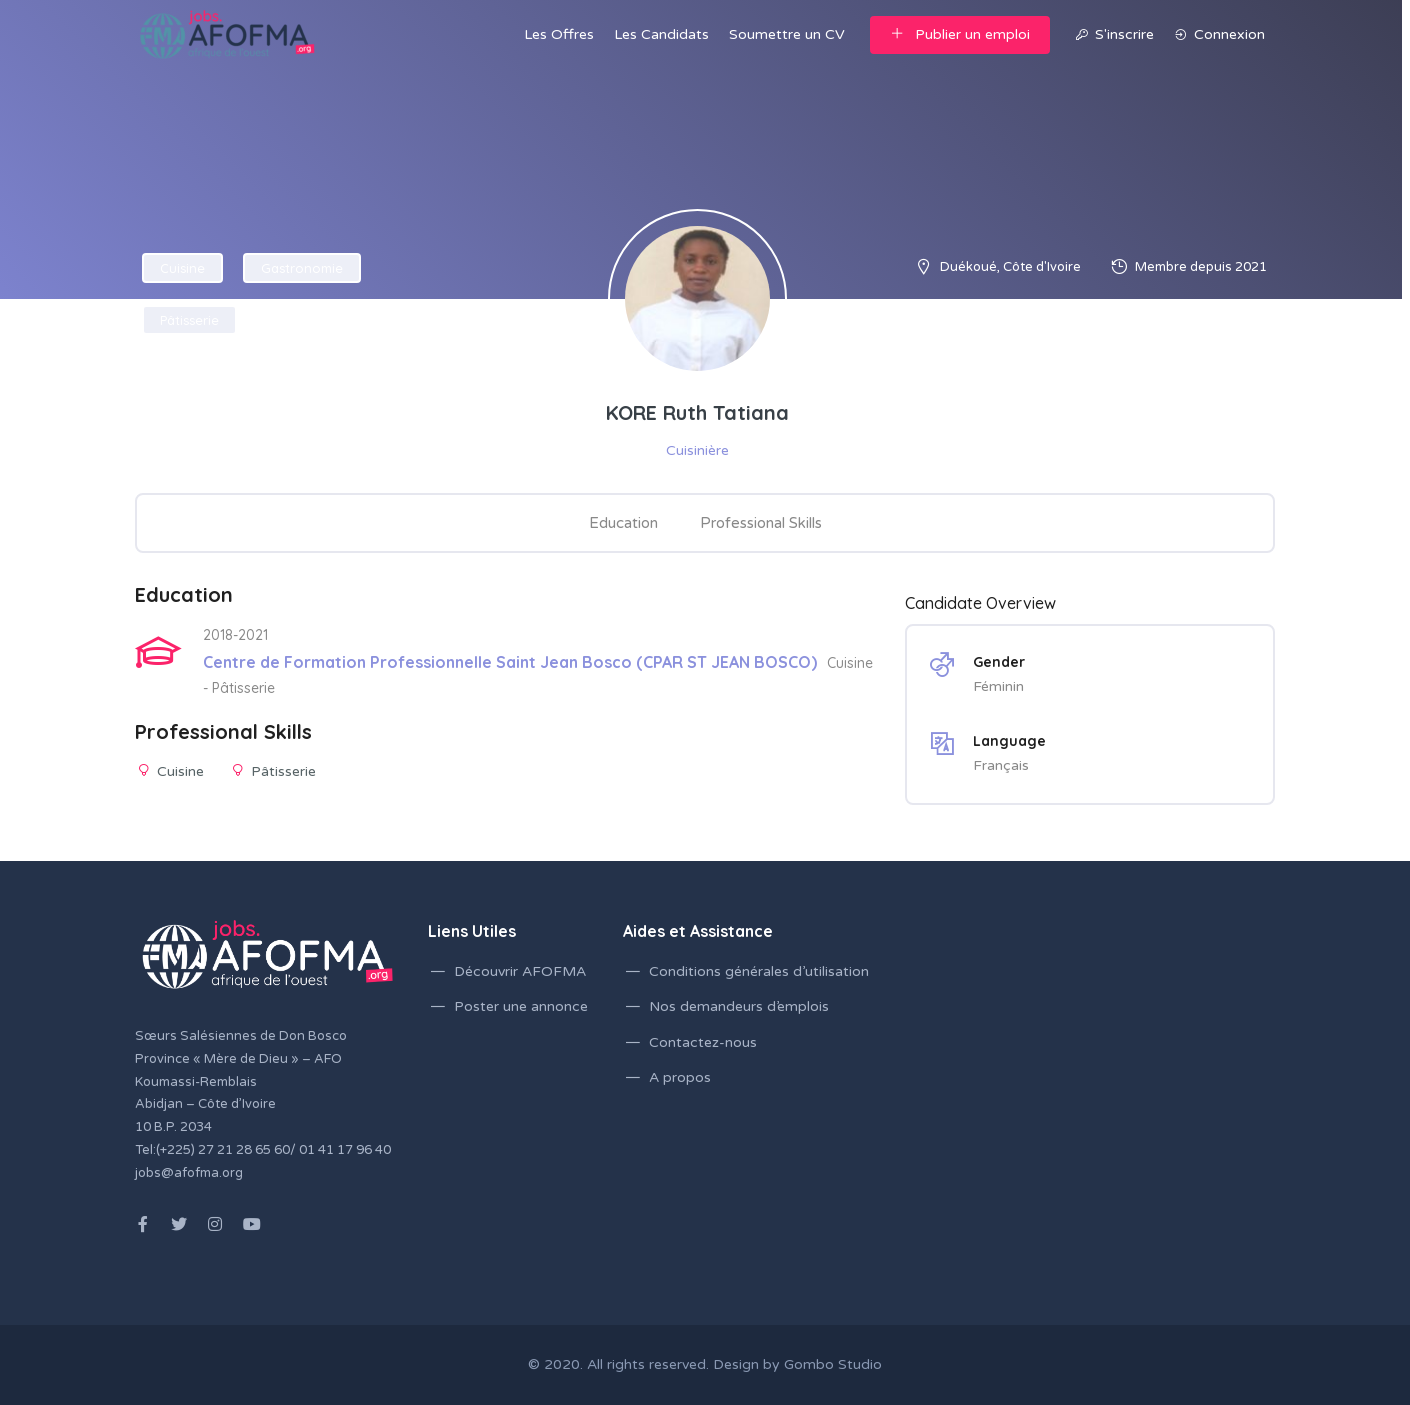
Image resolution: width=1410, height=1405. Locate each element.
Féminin (998, 686)
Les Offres (559, 34)
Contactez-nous (703, 1042)
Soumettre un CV (787, 34)
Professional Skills (761, 523)
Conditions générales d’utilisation (759, 971)
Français (1001, 765)
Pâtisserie (189, 320)
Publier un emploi (960, 34)
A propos (680, 1077)
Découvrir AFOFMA (520, 971)
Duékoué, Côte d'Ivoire (1010, 267)
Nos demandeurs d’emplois (739, 1006)
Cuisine (182, 268)
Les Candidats (661, 34)
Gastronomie (302, 268)
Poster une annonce (521, 1006)
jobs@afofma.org (189, 1173)
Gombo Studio (833, 1364)
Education (623, 523)
